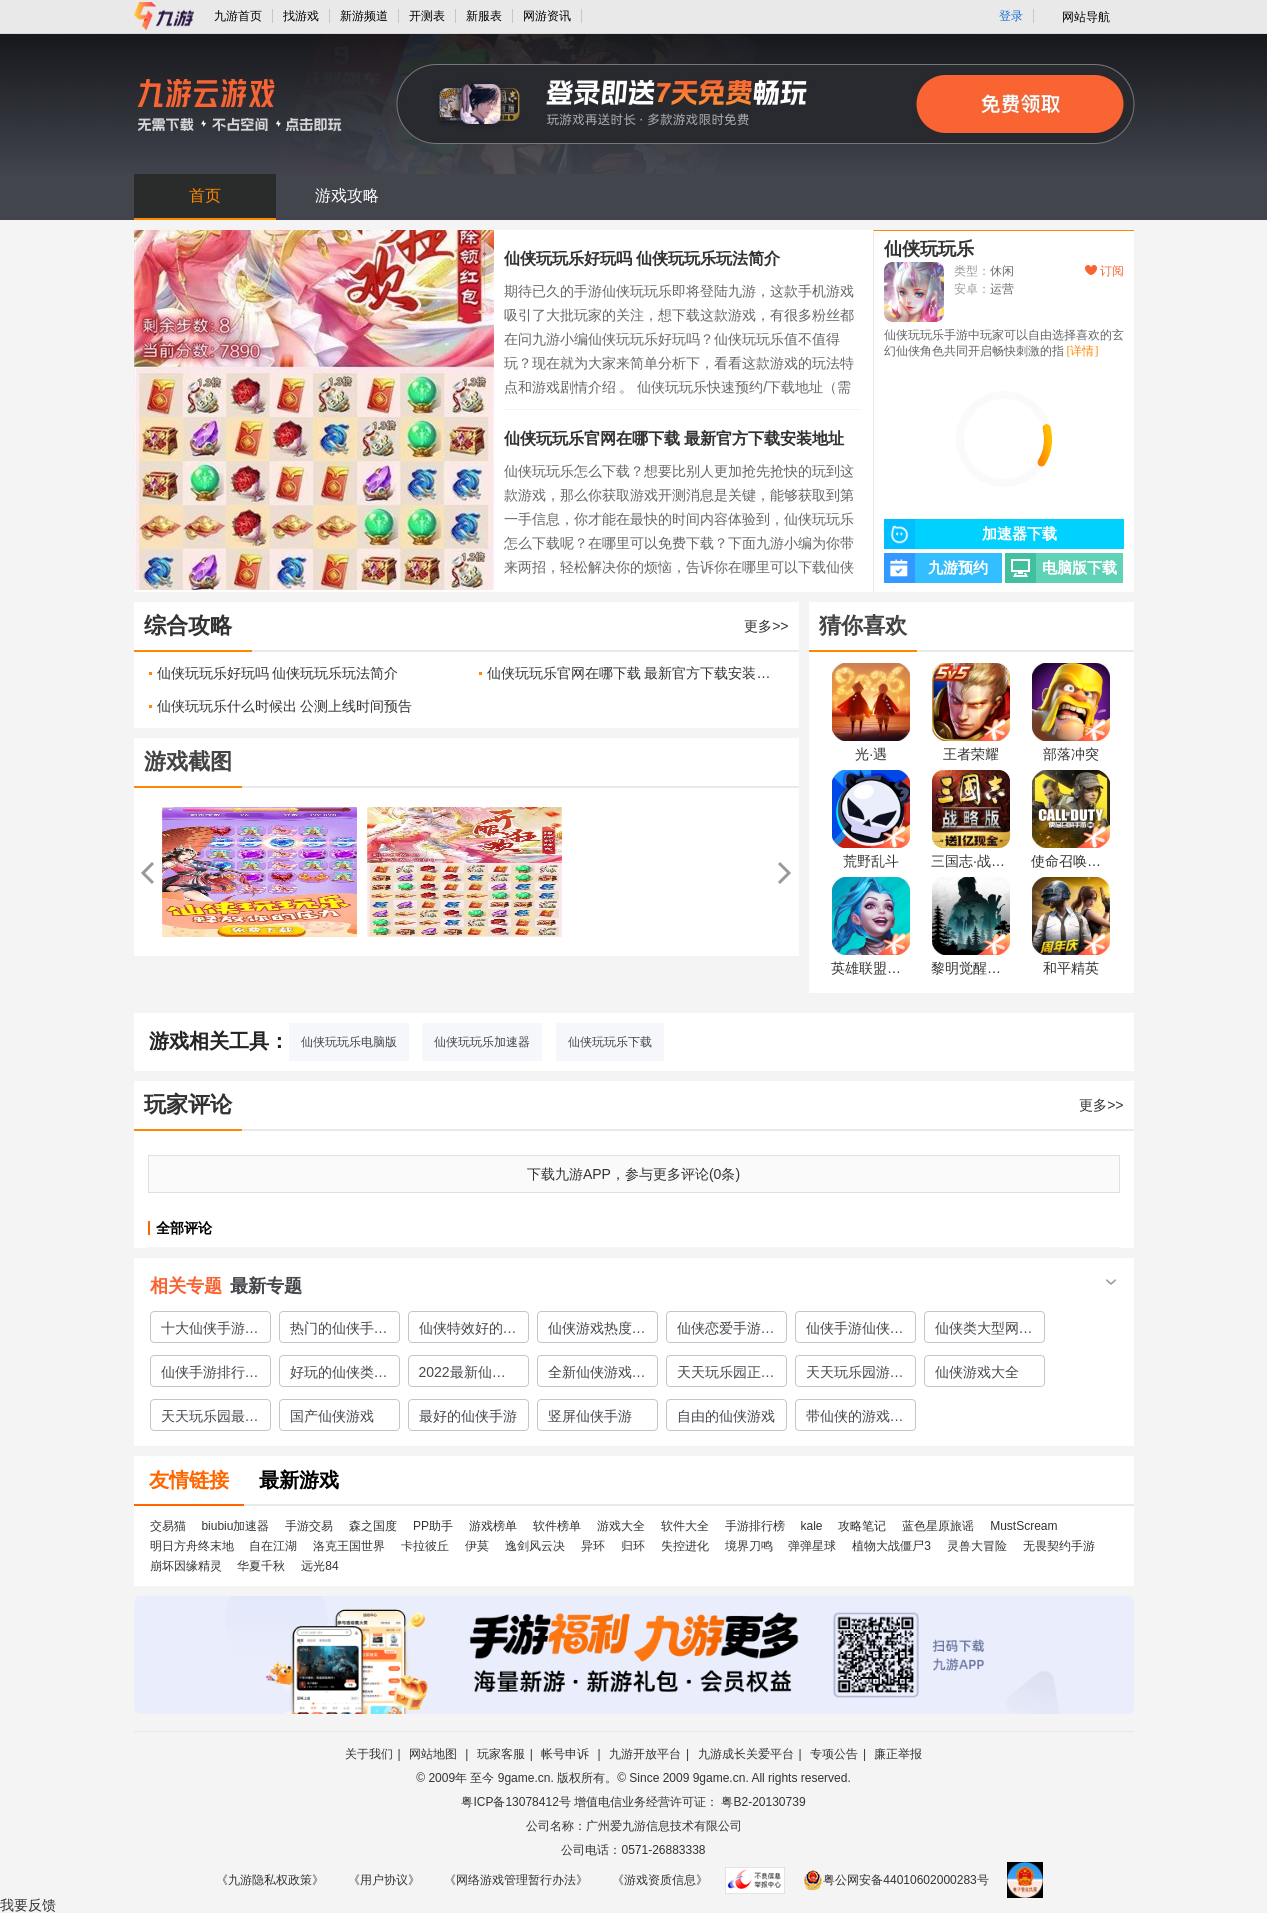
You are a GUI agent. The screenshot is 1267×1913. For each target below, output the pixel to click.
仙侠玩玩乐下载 (610, 1042)
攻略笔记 (862, 1526)
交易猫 (168, 1526)
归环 (633, 1546)
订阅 (1104, 271)
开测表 (427, 16)
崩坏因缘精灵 (186, 1566)
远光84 (319, 1566)
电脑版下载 (1061, 568)
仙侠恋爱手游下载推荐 (726, 1331)
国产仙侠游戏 (332, 1416)
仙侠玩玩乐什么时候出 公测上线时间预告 (285, 706)
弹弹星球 (812, 1546)
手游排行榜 (755, 1526)
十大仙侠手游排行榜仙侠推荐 (210, 1331)
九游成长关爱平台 (746, 1754)
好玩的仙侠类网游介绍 (339, 1375)
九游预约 (936, 568)
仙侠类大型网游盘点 (984, 1331)
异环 (593, 1546)
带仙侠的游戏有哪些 (855, 1419)
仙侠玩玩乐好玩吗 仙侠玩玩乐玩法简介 (642, 258)
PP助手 (433, 1526)
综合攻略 (188, 625)
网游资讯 (547, 16)
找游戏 (301, 16)
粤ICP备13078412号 (515, 1802)
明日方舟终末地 (192, 1546)
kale (811, 1526)
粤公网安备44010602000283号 (895, 1880)
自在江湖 (273, 1546)
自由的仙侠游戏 (726, 1416)
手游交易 (309, 1526)
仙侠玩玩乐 (929, 249)
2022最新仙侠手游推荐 (462, 1375)
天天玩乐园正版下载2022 (726, 1375)
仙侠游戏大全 (977, 1372)
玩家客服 (501, 1754)
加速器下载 (970, 534)
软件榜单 (557, 1526)
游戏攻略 (347, 195)
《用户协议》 (384, 1880)
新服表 (484, 16)
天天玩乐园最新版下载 (210, 1419)
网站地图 (434, 1754)
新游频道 (364, 16)
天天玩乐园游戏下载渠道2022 (855, 1375)
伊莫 (477, 1546)
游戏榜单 (493, 1526)
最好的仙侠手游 (468, 1416)
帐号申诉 (566, 1754)
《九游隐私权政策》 (270, 1880)
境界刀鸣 (749, 1546)
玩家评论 (188, 1104)
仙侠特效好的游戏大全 (468, 1331)
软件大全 (685, 1526)
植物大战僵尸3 (891, 1546)
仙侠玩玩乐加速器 (482, 1042)
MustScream (1023, 1526)
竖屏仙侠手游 (590, 1416)
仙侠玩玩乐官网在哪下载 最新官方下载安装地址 (674, 438)
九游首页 (238, 16)
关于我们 (369, 1754)
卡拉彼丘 (425, 1546)
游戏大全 (621, 1526)
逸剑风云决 (535, 1546)
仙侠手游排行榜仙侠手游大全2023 (210, 1375)
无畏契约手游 (1059, 1546)
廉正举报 (898, 1754)
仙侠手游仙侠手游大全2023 (855, 1331)
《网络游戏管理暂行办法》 (516, 1880)
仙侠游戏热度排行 (597, 1331)
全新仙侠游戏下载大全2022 (597, 1375)
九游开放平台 (645, 1754)
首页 (205, 195)
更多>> (766, 626)
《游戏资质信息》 (660, 1880)
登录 (1011, 16)
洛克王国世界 (349, 1546)
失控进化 (685, 1546)
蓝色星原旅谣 (938, 1526)
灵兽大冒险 (977, 1546)
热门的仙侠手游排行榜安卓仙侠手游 (339, 1331)
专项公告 (834, 1754)
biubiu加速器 (235, 1526)
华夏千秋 (261, 1566)
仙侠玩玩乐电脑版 (349, 1042)
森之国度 (373, 1526)
